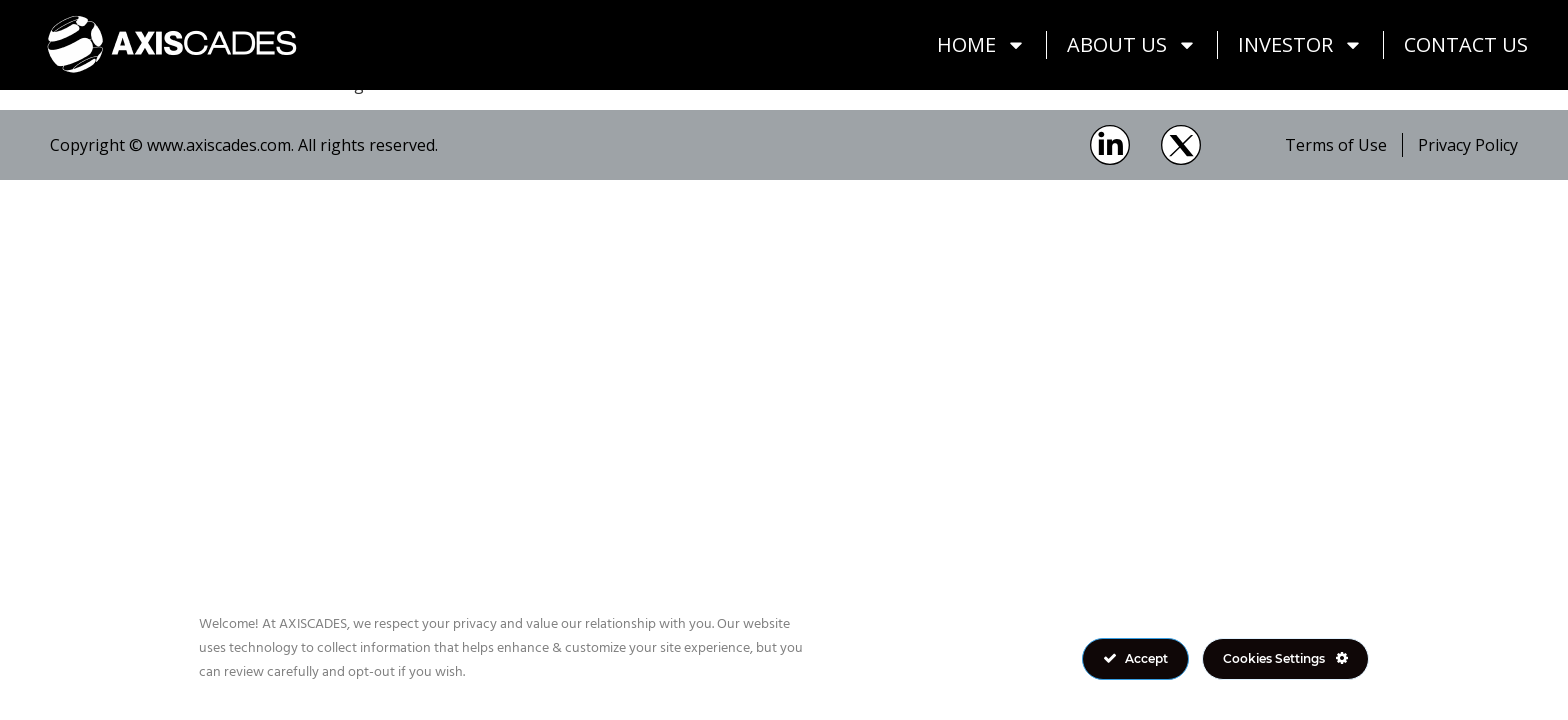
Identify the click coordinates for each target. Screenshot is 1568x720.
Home (981, 45)
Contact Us (1466, 44)
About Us (1132, 45)
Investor (1300, 45)
